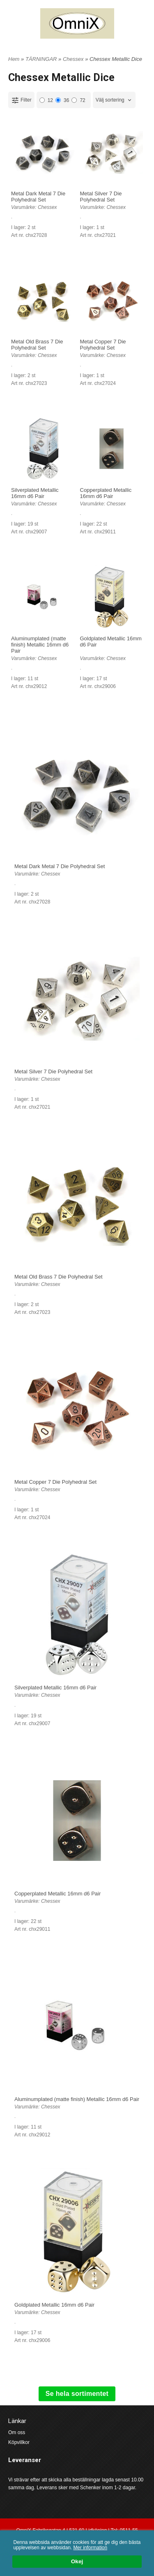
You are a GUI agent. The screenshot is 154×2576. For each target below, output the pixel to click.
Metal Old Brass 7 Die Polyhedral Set (37, 344)
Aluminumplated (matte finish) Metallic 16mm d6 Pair (40, 644)
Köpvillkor (19, 2442)
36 (62, 100)
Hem (13, 59)
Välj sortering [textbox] (110, 100)
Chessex (74, 59)
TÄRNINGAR (41, 59)
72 (78, 100)
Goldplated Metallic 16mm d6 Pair (54, 2305)
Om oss (16, 2432)
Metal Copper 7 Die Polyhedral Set (103, 344)
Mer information (90, 2548)
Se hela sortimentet (77, 2393)
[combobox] (114, 100)
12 (46, 100)
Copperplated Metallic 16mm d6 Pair (106, 493)
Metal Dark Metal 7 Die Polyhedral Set (38, 196)
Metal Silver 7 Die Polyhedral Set (101, 196)
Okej (77, 2562)
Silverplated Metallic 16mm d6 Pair (35, 493)
